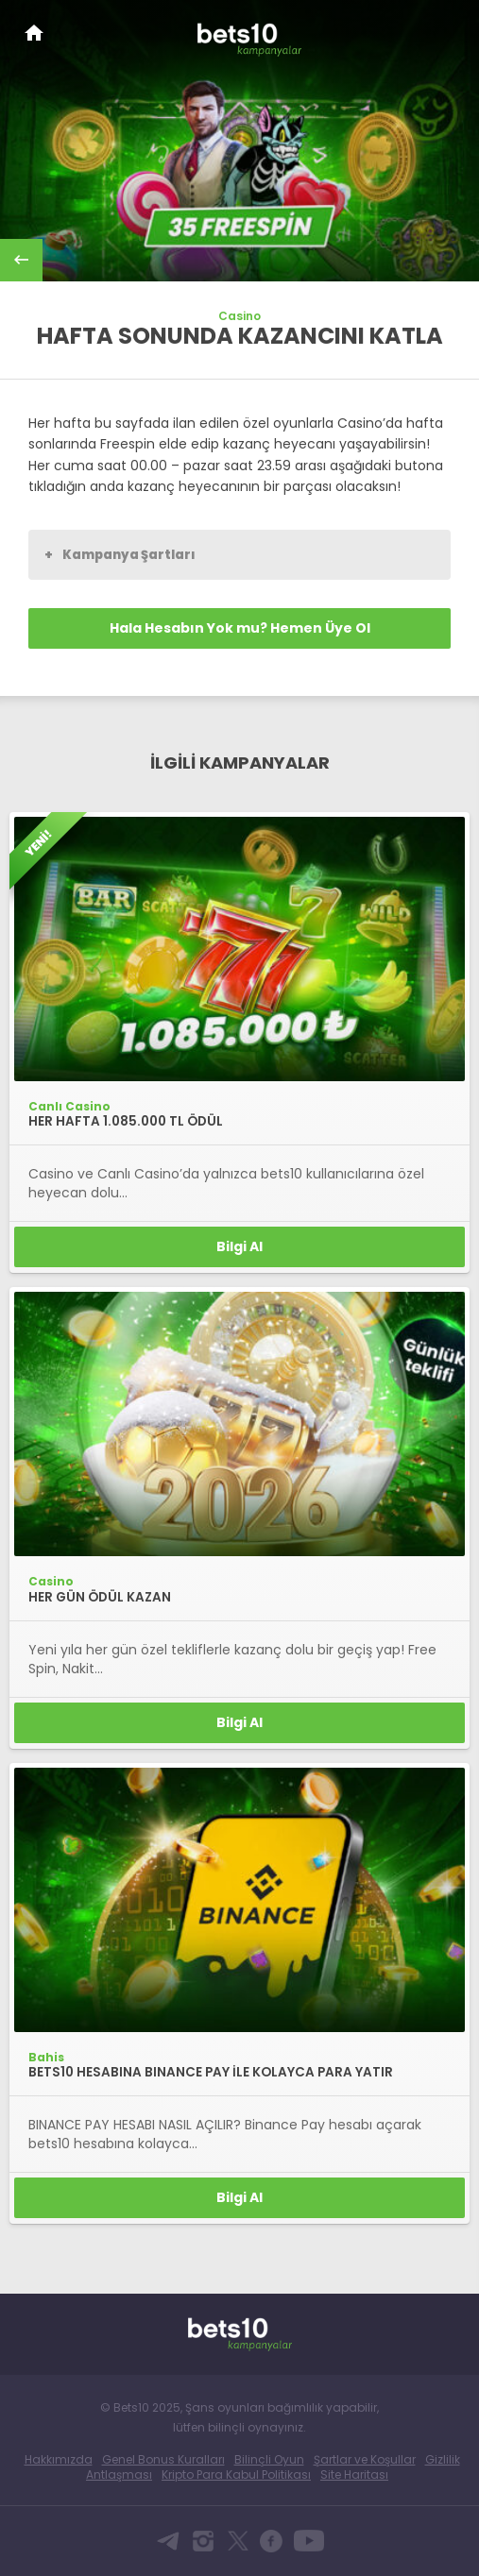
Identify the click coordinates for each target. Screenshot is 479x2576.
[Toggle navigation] (447, 30)
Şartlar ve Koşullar (365, 2459)
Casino (239, 316)
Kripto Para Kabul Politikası (236, 2474)
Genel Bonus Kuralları (163, 2459)
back (21, 260)
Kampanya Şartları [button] (120, 554)
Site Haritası (354, 2474)
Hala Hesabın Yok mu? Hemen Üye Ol (240, 628)
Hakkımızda (59, 2459)
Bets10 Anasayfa (34, 33)
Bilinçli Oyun (269, 2459)
